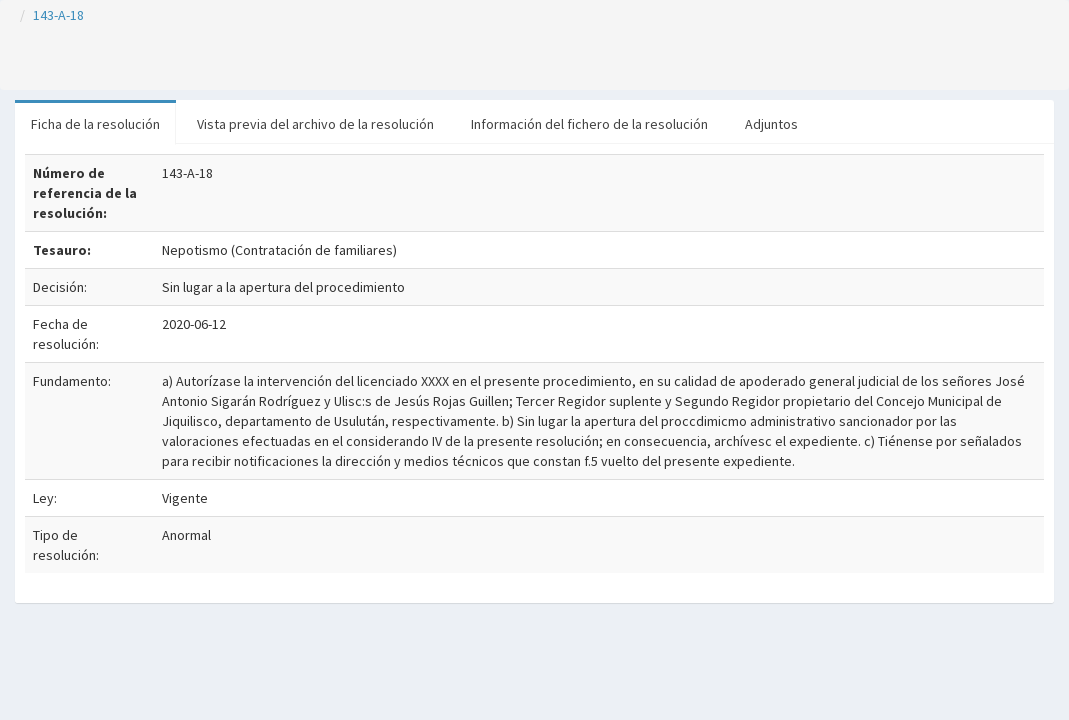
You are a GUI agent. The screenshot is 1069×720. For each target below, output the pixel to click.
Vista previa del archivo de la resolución (315, 124)
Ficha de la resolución (95, 124)
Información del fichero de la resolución (589, 124)
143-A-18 (58, 15)
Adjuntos (771, 124)
